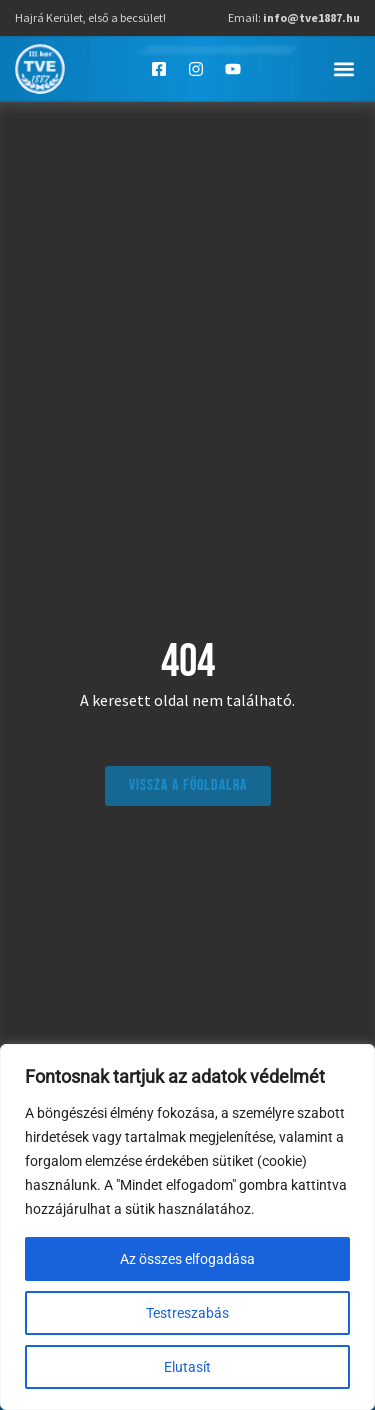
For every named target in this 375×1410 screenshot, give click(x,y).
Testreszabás (187, 1313)
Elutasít (187, 1367)
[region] (187, 1227)
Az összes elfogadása (187, 1259)
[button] (343, 68)
